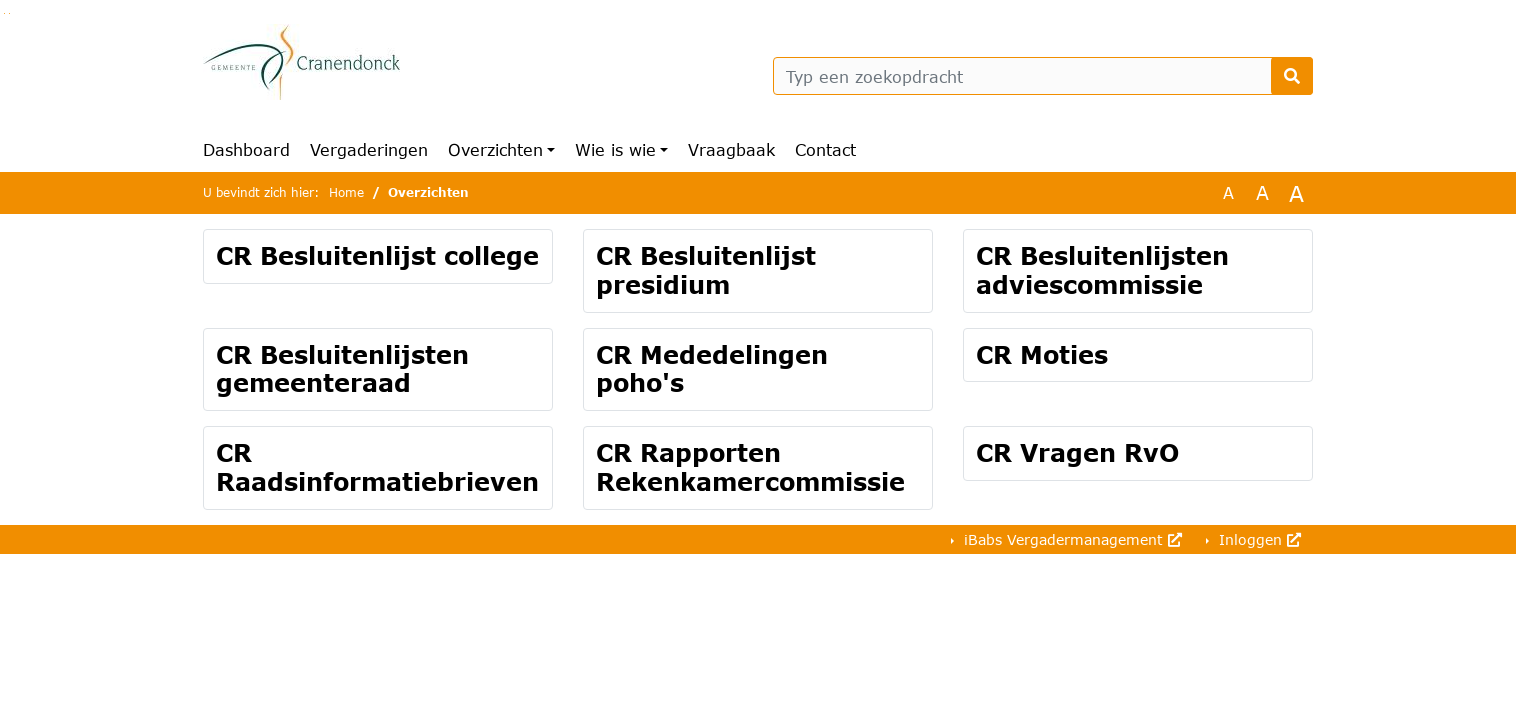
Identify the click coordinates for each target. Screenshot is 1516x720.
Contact (825, 149)
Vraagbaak (731, 149)
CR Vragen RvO (1077, 452)
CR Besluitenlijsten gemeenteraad (342, 369)
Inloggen (1257, 539)
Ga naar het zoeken (4, 13)
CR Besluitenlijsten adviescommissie (1102, 270)
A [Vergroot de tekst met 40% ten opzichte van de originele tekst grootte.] (1296, 193)
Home (346, 192)
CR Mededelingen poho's (712, 369)
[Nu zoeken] (1292, 76)
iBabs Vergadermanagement (1070, 539)
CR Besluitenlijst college (377, 255)
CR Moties (1042, 354)
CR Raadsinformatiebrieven (377, 467)
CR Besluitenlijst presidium (706, 270)
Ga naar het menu (9, 13)
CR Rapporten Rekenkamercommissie (750, 467)
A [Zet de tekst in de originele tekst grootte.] (1228, 192)
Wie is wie (615, 149)
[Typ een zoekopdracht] (1043, 76)
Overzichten (495, 149)
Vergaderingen (369, 149)
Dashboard (246, 149)
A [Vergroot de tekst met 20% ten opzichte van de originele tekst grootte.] (1262, 192)
